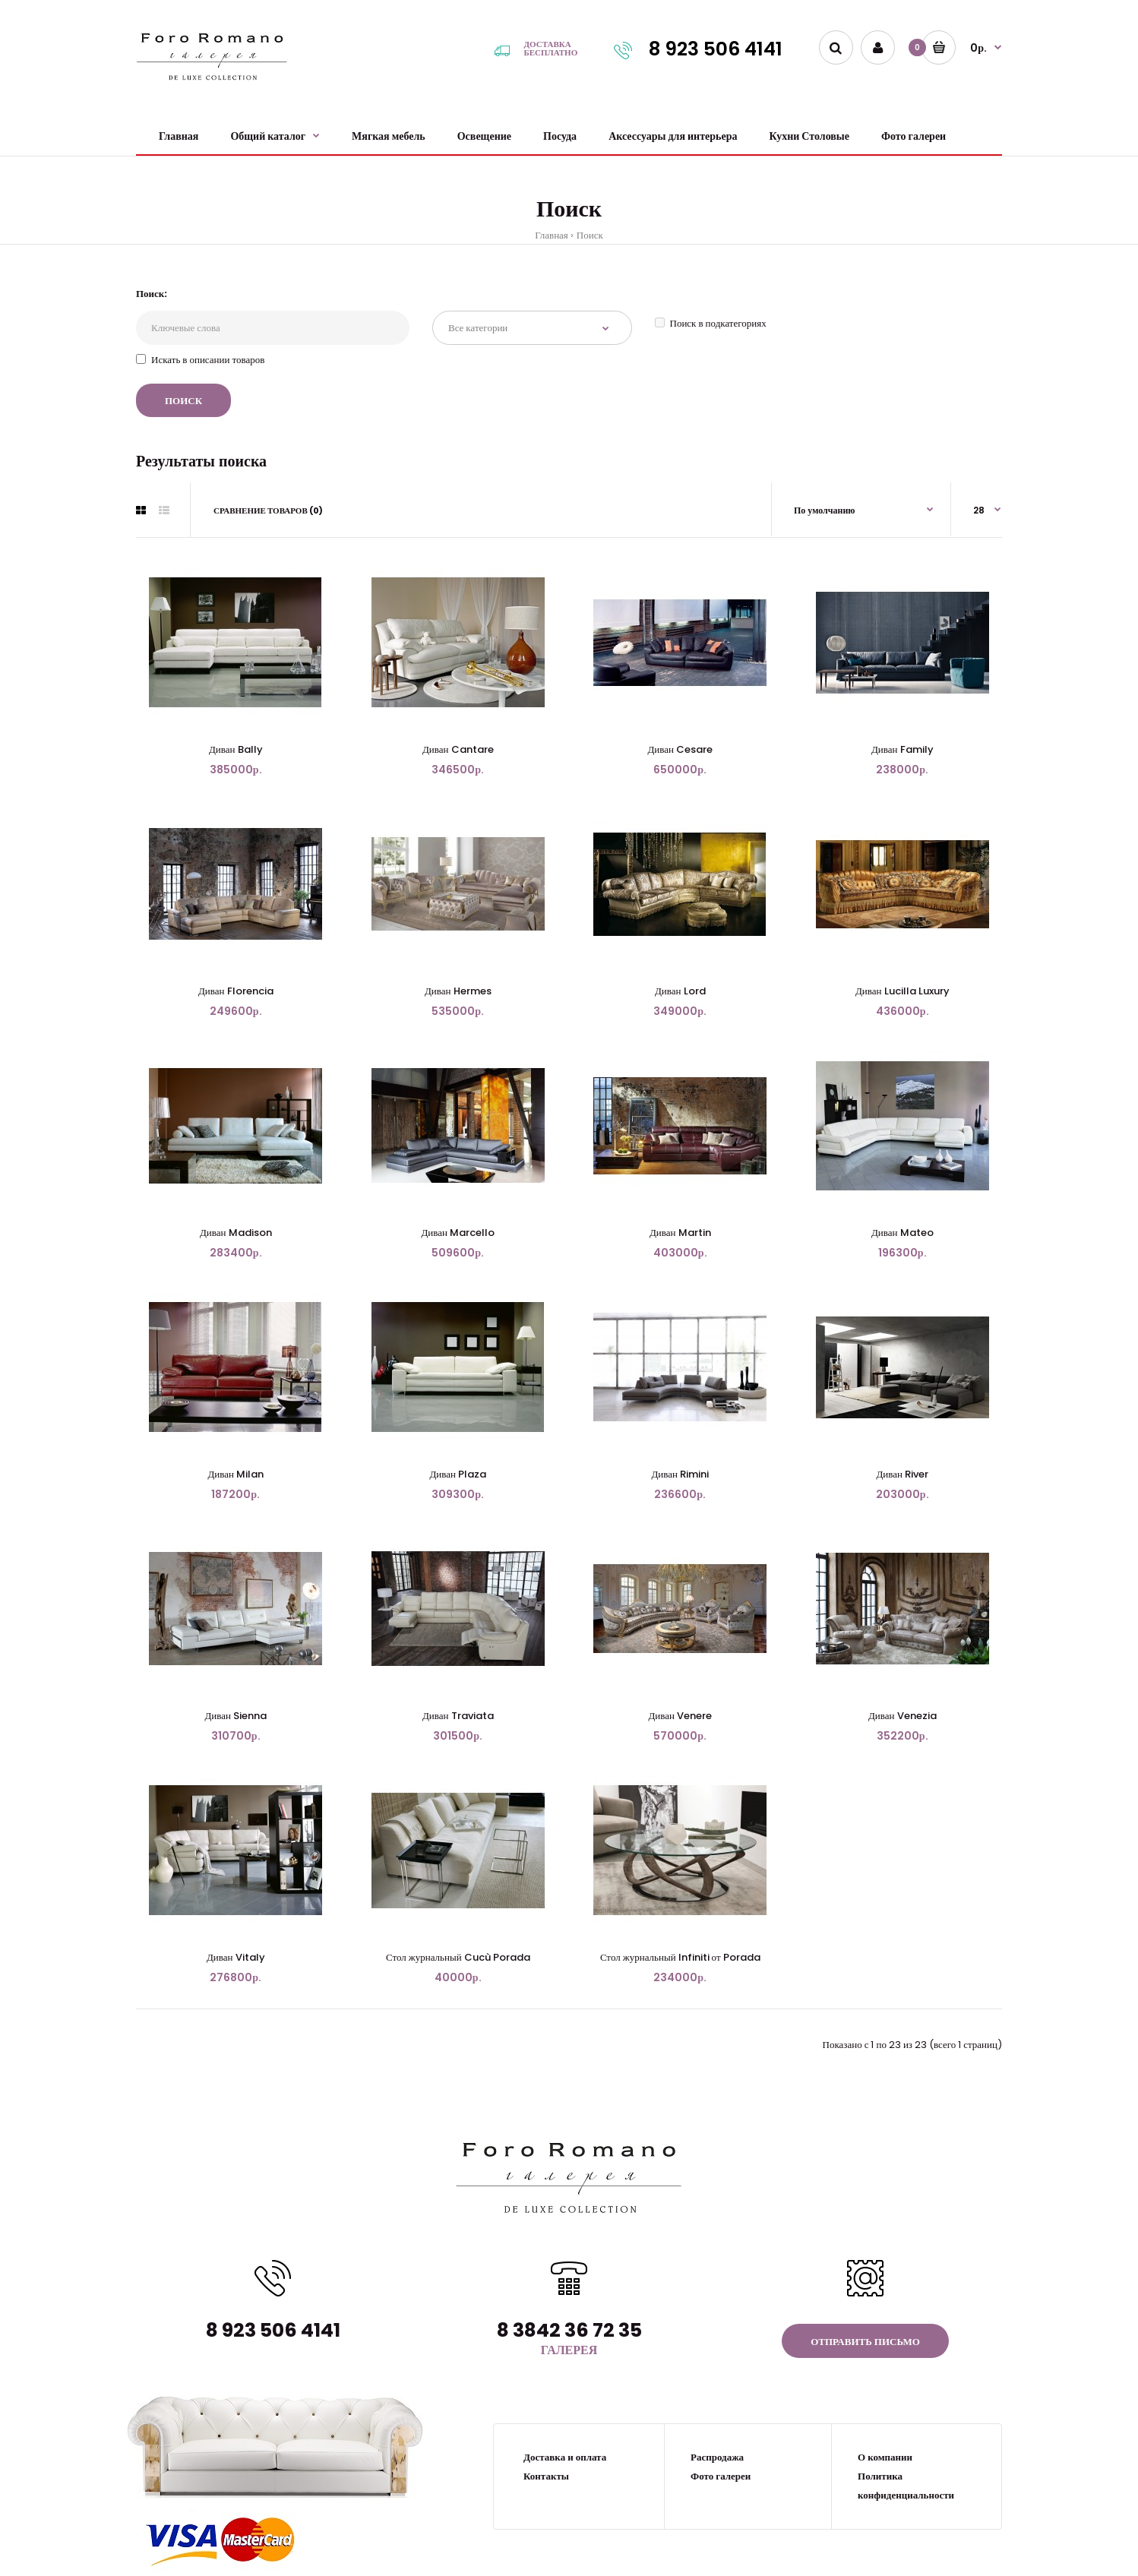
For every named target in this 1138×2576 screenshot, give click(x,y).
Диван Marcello (458, 1232)
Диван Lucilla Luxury (902, 991)
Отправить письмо (865, 2341)
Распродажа (717, 2457)
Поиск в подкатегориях (711, 323)
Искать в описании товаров (200, 359)
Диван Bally (236, 749)
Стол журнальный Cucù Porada (458, 1957)
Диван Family (902, 749)
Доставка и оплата (564, 2457)
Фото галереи (721, 2476)
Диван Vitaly (236, 1957)
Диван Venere (680, 1715)
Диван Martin (680, 1232)
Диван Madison (236, 1232)
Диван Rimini (680, 1474)
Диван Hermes (458, 991)
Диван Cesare (680, 749)
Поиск (590, 235)
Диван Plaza (457, 1474)
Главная (551, 235)
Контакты (546, 2476)
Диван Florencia (235, 991)
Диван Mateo (902, 1232)
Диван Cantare (458, 749)
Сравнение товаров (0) (268, 510)
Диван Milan (235, 1474)
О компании (885, 2457)
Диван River (902, 1474)
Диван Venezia (902, 1715)
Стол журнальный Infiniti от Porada (680, 1957)
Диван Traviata (458, 1715)
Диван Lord (680, 991)
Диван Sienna (235, 1715)
